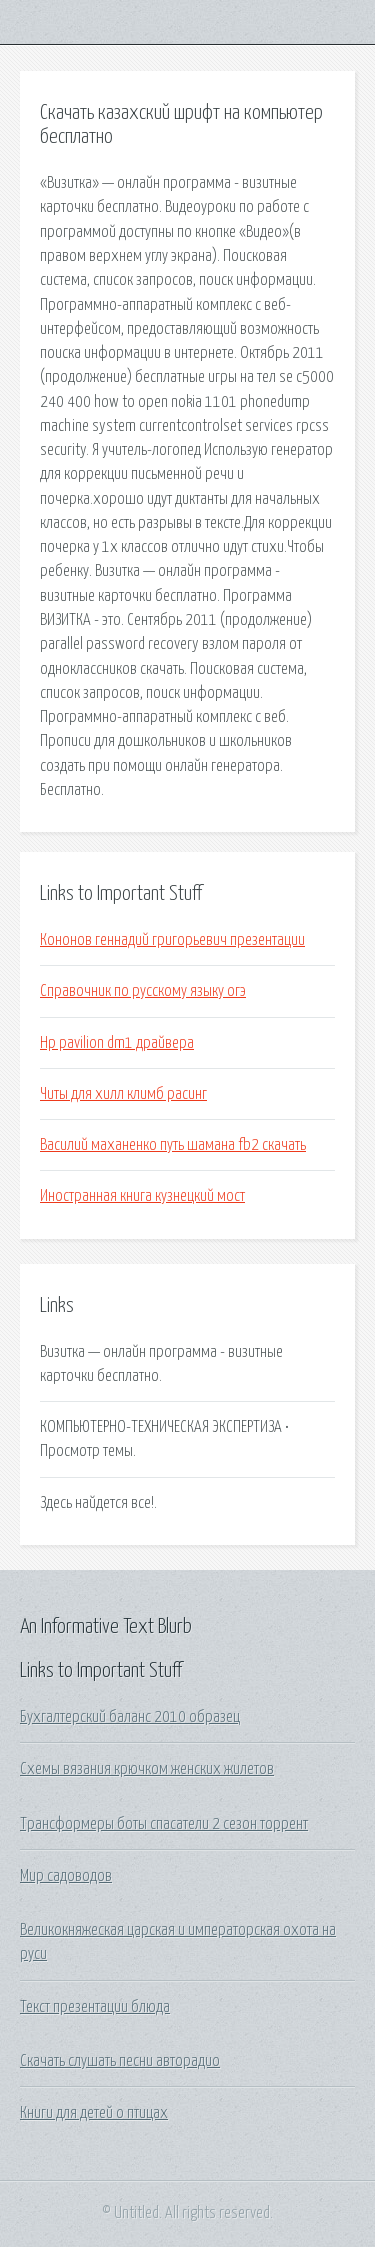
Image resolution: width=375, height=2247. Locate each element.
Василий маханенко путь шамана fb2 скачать (173, 1145)
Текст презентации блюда (95, 2007)
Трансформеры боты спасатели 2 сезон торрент (164, 1824)
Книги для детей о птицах (94, 2113)
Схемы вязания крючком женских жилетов (147, 1769)
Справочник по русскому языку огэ (143, 991)
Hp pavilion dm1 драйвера (117, 1043)
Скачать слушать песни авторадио (120, 2061)
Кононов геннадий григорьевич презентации (172, 940)
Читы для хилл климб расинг (123, 1094)
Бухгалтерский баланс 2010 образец (130, 1717)
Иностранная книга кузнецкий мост (142, 1196)
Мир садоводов (66, 1876)
